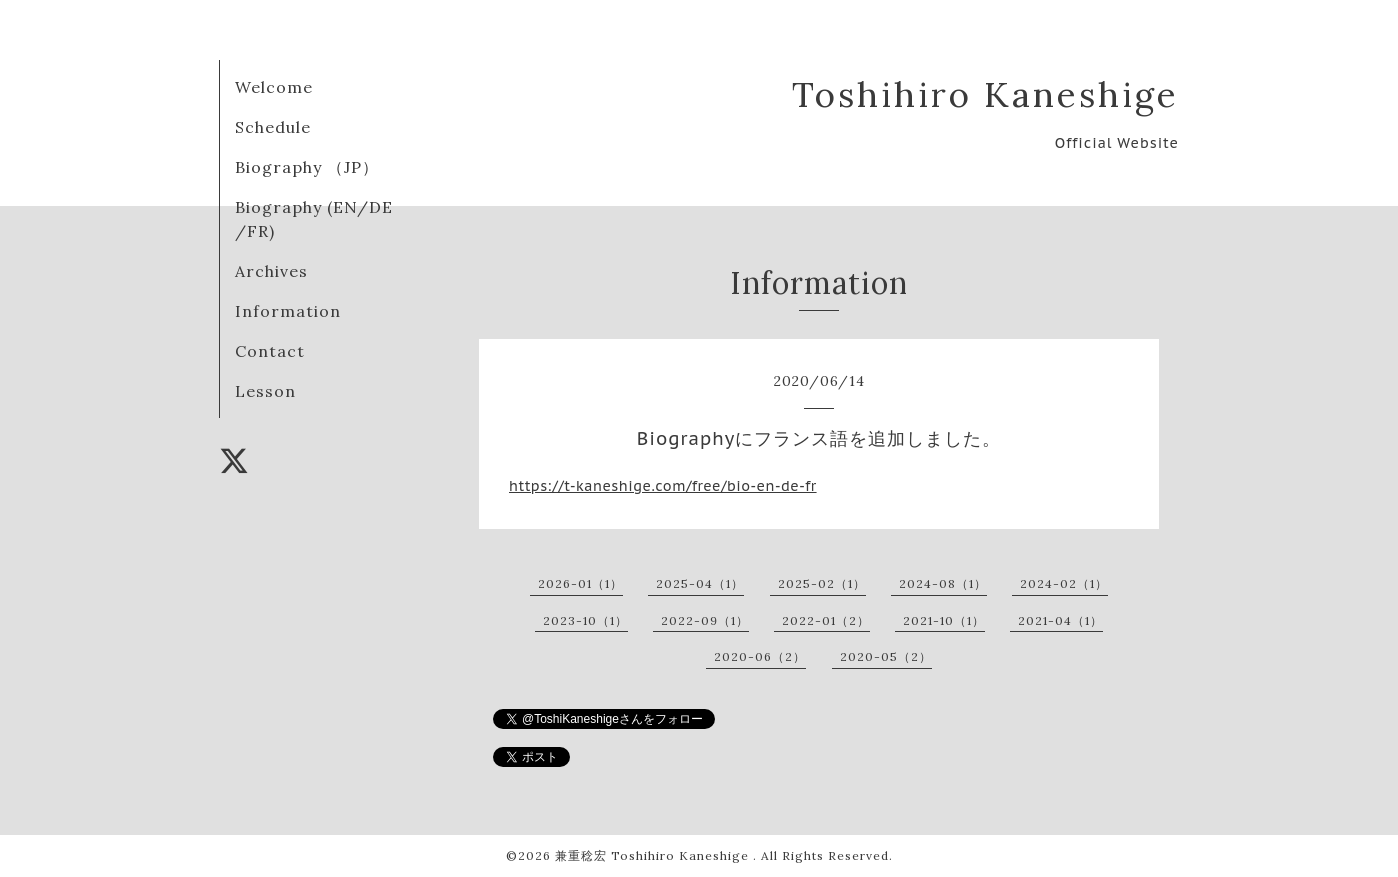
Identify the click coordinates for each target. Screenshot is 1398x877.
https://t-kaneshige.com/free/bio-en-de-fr (663, 486)
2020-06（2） (760, 656)
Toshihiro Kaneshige (985, 94)
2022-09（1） (705, 620)
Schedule (273, 127)
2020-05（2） (886, 656)
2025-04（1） (700, 583)
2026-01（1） (580, 583)
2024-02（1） (1064, 583)
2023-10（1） (585, 620)
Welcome (274, 87)
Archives (271, 271)
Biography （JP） (307, 167)
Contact (270, 351)
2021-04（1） (1060, 620)
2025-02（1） (822, 583)
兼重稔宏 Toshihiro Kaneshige (654, 855)
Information (288, 311)
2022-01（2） (826, 620)
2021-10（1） (944, 620)
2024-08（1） (943, 583)
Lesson (265, 391)
